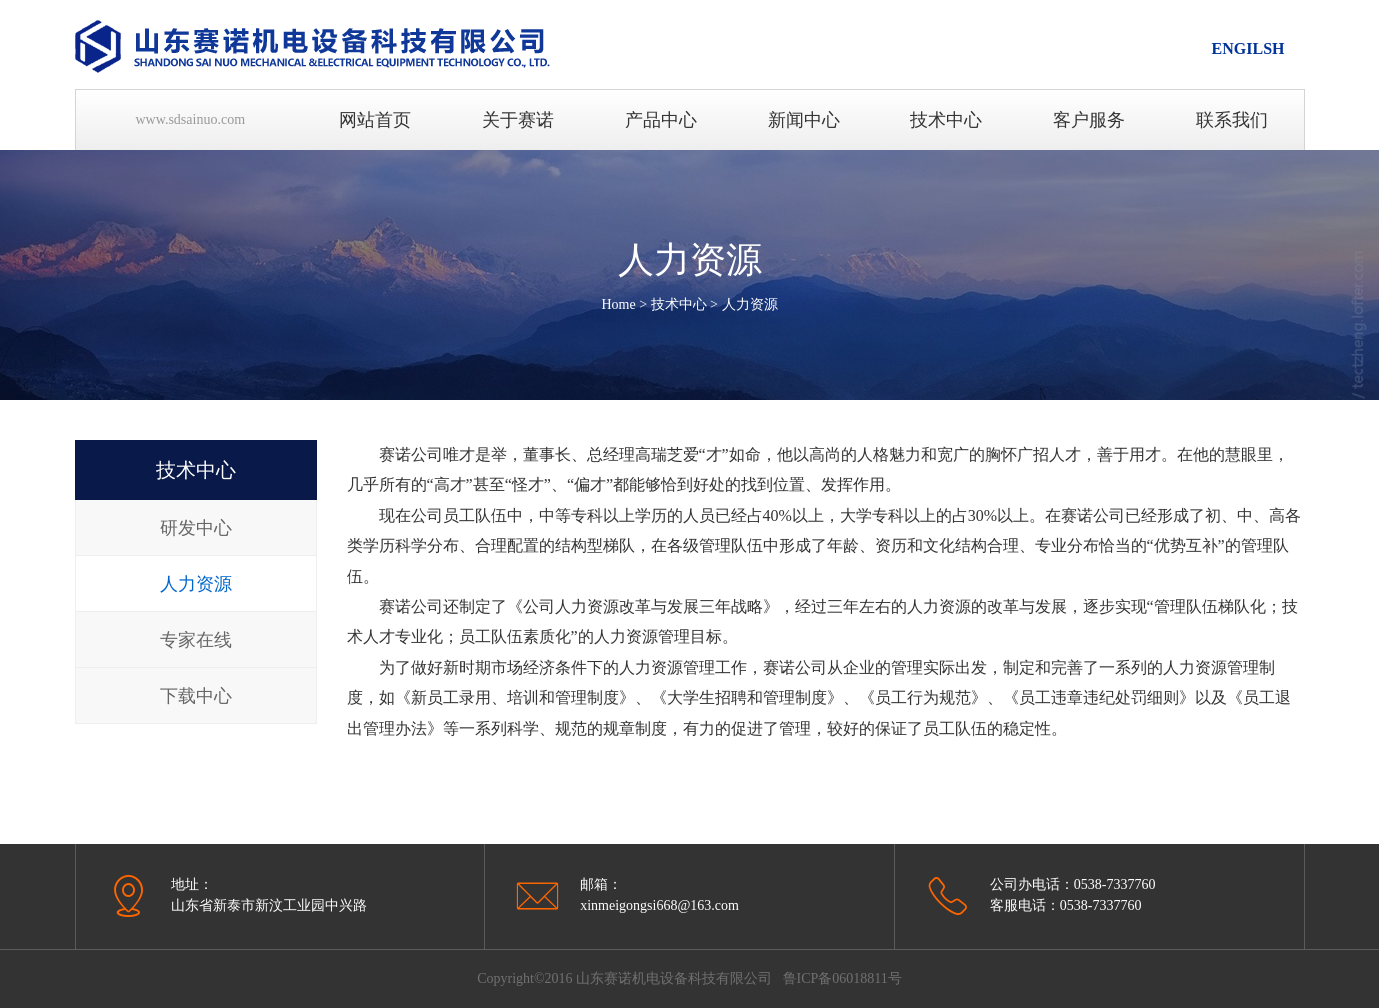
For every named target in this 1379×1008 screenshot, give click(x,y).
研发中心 (196, 528)
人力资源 (750, 304)
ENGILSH (1248, 48)
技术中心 (679, 304)
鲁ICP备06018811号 (842, 978)
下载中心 (196, 696)
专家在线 (196, 640)
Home (618, 304)
